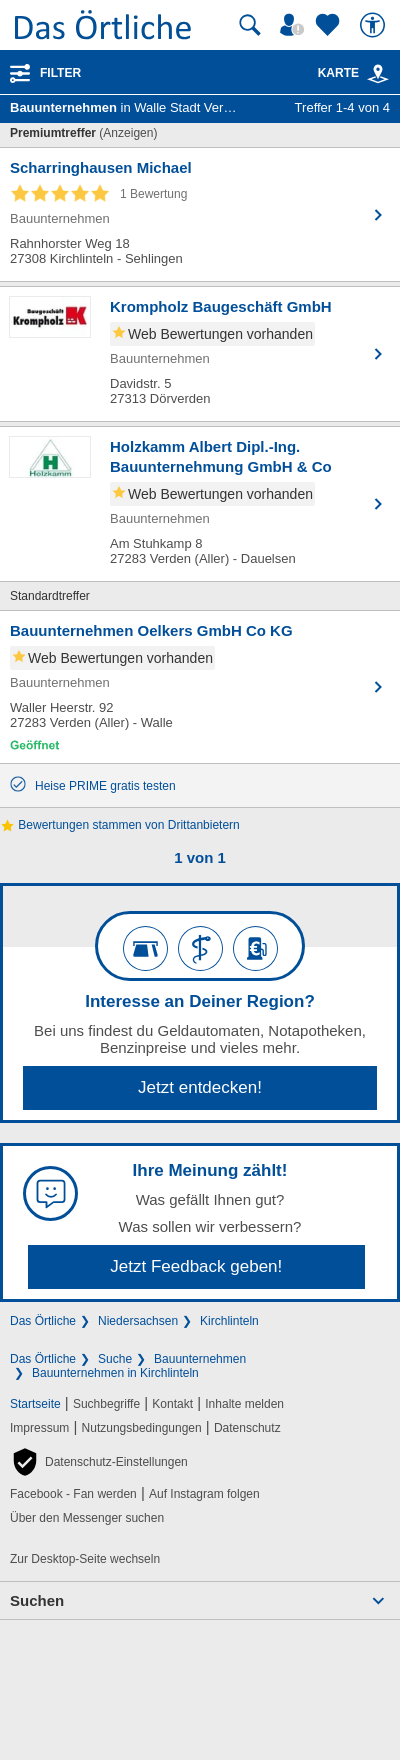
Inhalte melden (244, 1404)
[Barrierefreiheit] (375, 25)
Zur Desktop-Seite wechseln (85, 1559)
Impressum (39, 1428)
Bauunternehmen (200, 1359)
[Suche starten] (250, 25)
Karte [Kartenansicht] (354, 73)
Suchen (37, 1600)
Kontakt (172, 1404)
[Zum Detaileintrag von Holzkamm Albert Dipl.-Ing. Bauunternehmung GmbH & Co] (200, 504)
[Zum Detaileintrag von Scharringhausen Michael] (200, 214)
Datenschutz (247, 1428)
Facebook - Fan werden (73, 1494)
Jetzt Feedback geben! (196, 1266)
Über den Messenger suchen (87, 1518)
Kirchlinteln (229, 1321)
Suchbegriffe (106, 1404)
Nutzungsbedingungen (142, 1428)
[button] (99, 1462)
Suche (115, 1359)
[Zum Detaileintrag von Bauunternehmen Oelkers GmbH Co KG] (200, 687)
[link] (378, 74)
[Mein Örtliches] (295, 25)
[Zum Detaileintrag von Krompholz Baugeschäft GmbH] (200, 354)
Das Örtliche (43, 1321)
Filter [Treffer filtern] (60, 73)
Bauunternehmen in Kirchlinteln (115, 1373)
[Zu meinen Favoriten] (330, 25)
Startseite (35, 1404)
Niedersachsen (138, 1321)
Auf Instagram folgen (204, 1494)
